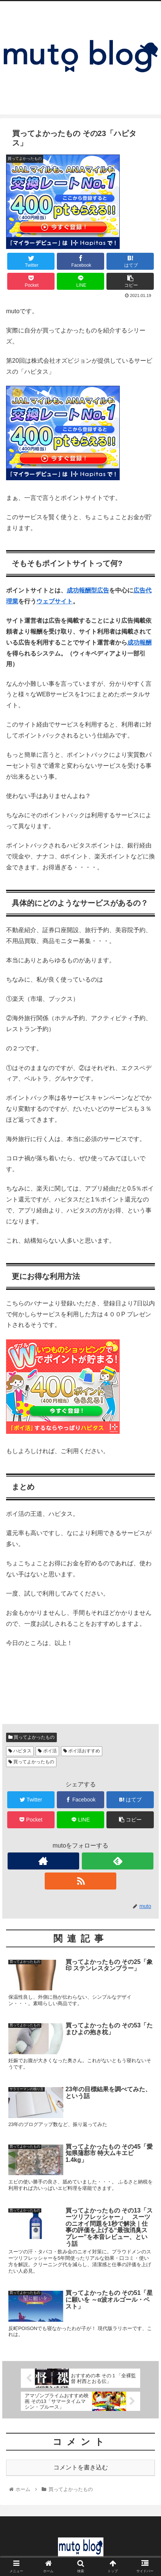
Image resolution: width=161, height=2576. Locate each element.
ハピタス (19, 1750)
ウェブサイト (54, 601)
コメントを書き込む (80, 2467)
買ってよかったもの (31, 1737)
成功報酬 (139, 642)
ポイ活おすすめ (81, 1750)
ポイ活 (47, 1750)
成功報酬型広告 (88, 590)
